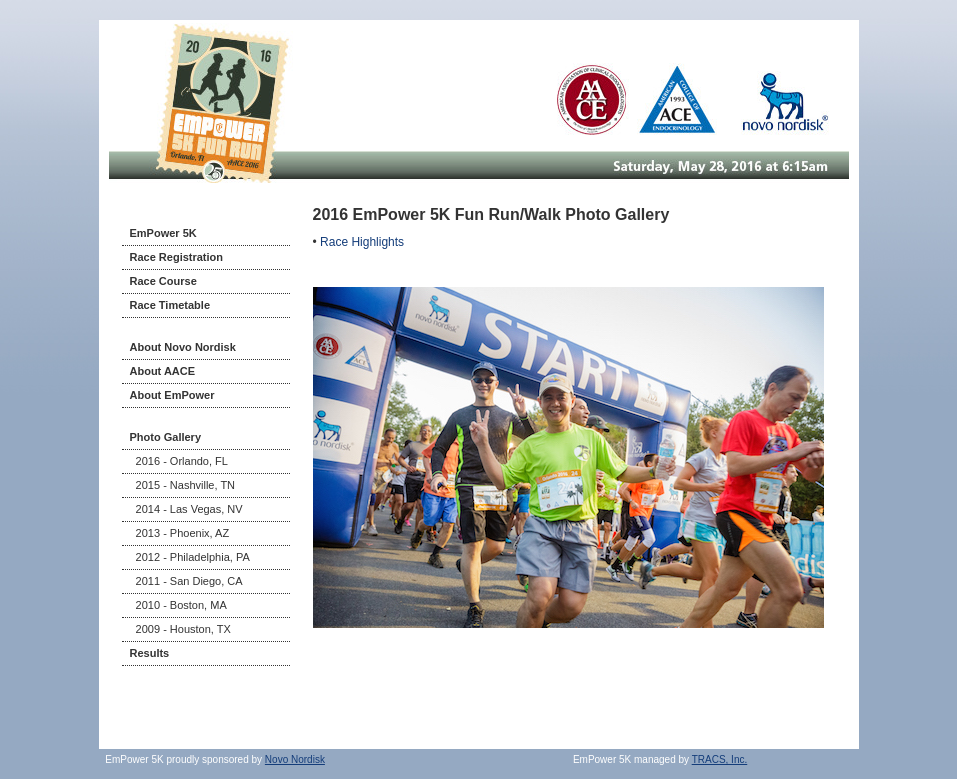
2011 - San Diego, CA (186, 581)
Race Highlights (362, 242)
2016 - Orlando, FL (179, 461)
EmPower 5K (163, 233)
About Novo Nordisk (183, 347)
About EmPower (172, 395)
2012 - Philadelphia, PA (190, 557)
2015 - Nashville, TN (183, 485)
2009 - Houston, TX (180, 629)
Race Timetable (170, 305)
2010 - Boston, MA (178, 605)
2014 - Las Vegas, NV (186, 509)
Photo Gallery (166, 437)
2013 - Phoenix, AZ (180, 533)
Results (150, 653)
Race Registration (177, 257)
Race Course (163, 281)
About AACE (163, 371)
